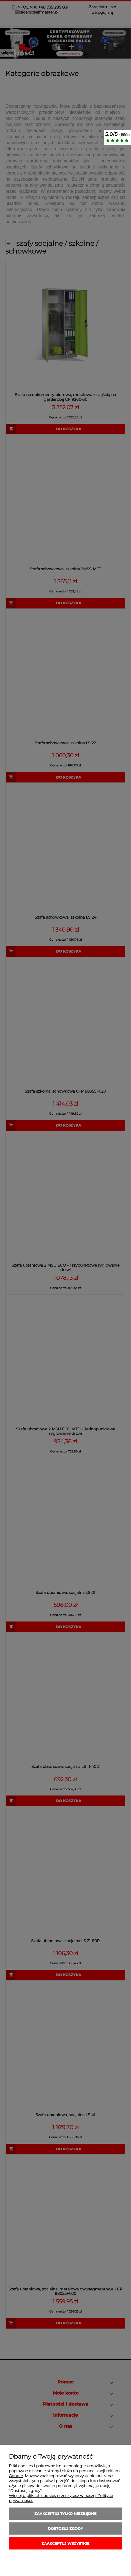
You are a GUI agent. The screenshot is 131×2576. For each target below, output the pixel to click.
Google (16, 2475)
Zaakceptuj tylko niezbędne (65, 2513)
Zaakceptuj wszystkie (65, 2543)
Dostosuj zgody (65, 2528)
